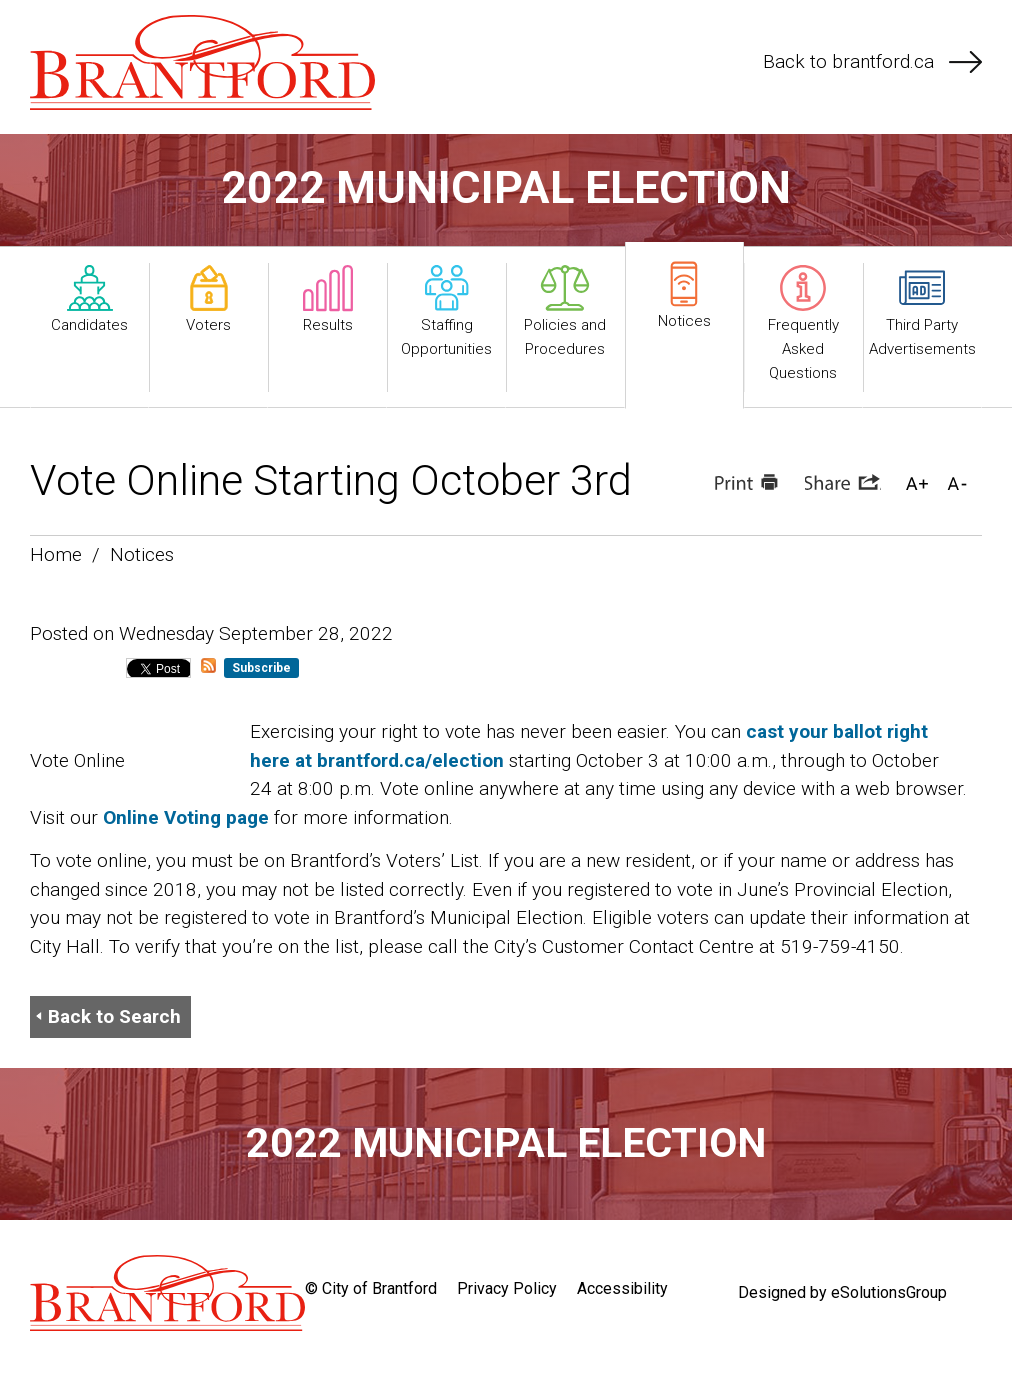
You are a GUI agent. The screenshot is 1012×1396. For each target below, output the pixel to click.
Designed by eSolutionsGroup (842, 1292)
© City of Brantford (371, 1288)
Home (56, 554)
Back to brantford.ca (872, 61)
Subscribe (261, 668)
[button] (917, 482)
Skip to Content (0, 0)
